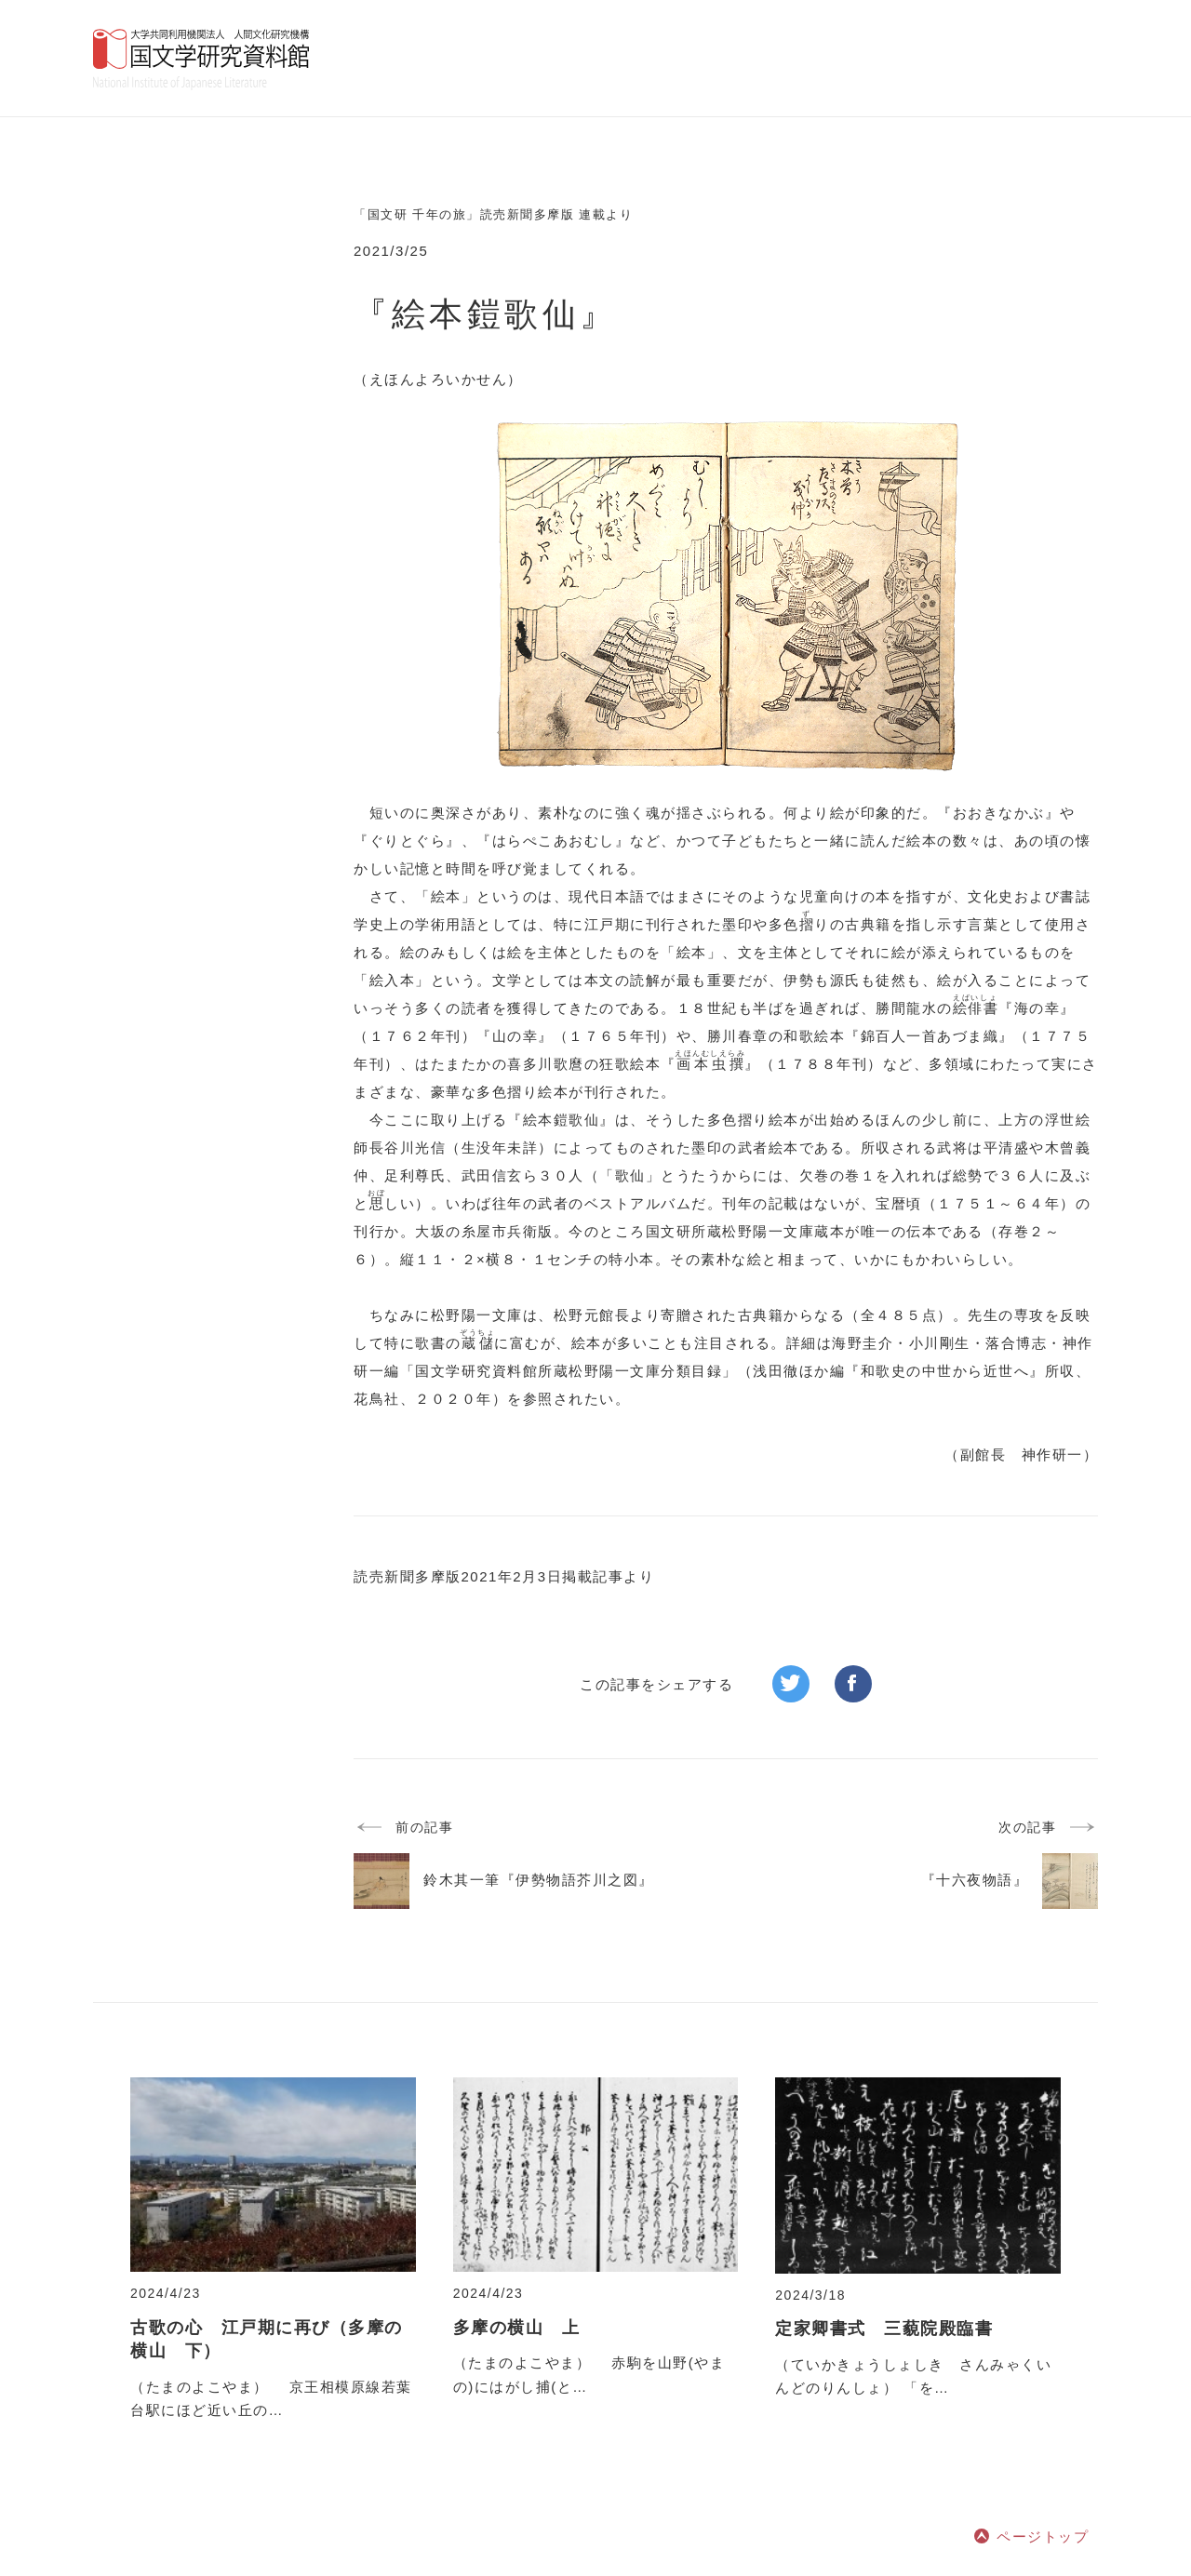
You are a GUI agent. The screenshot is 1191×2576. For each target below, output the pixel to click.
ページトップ (1043, 2536)
